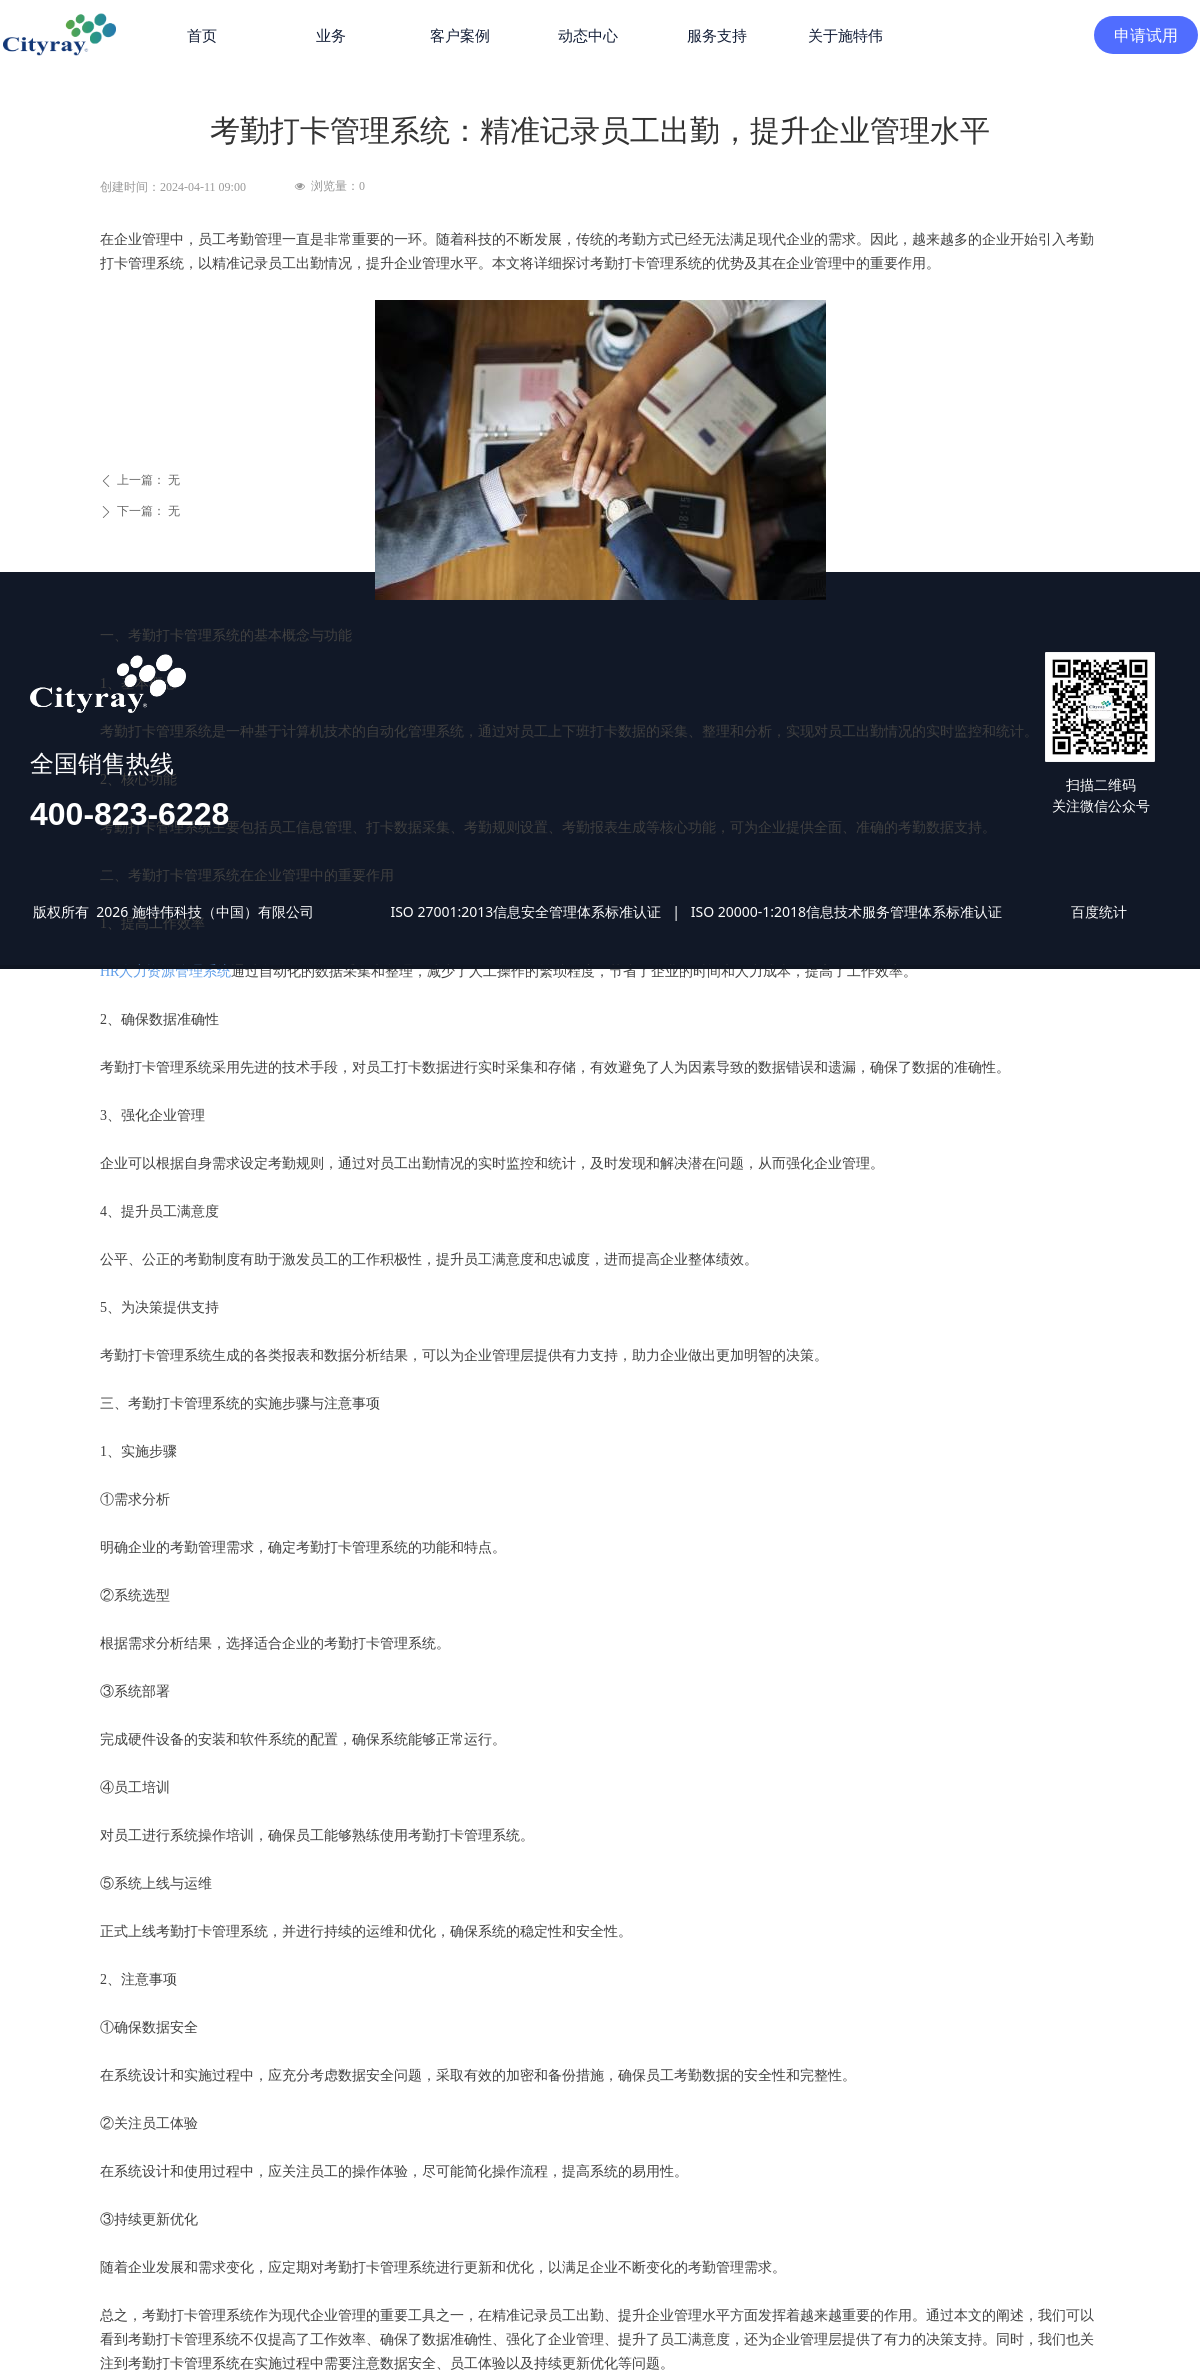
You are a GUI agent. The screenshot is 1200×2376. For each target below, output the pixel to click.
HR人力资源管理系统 (165, 971)
